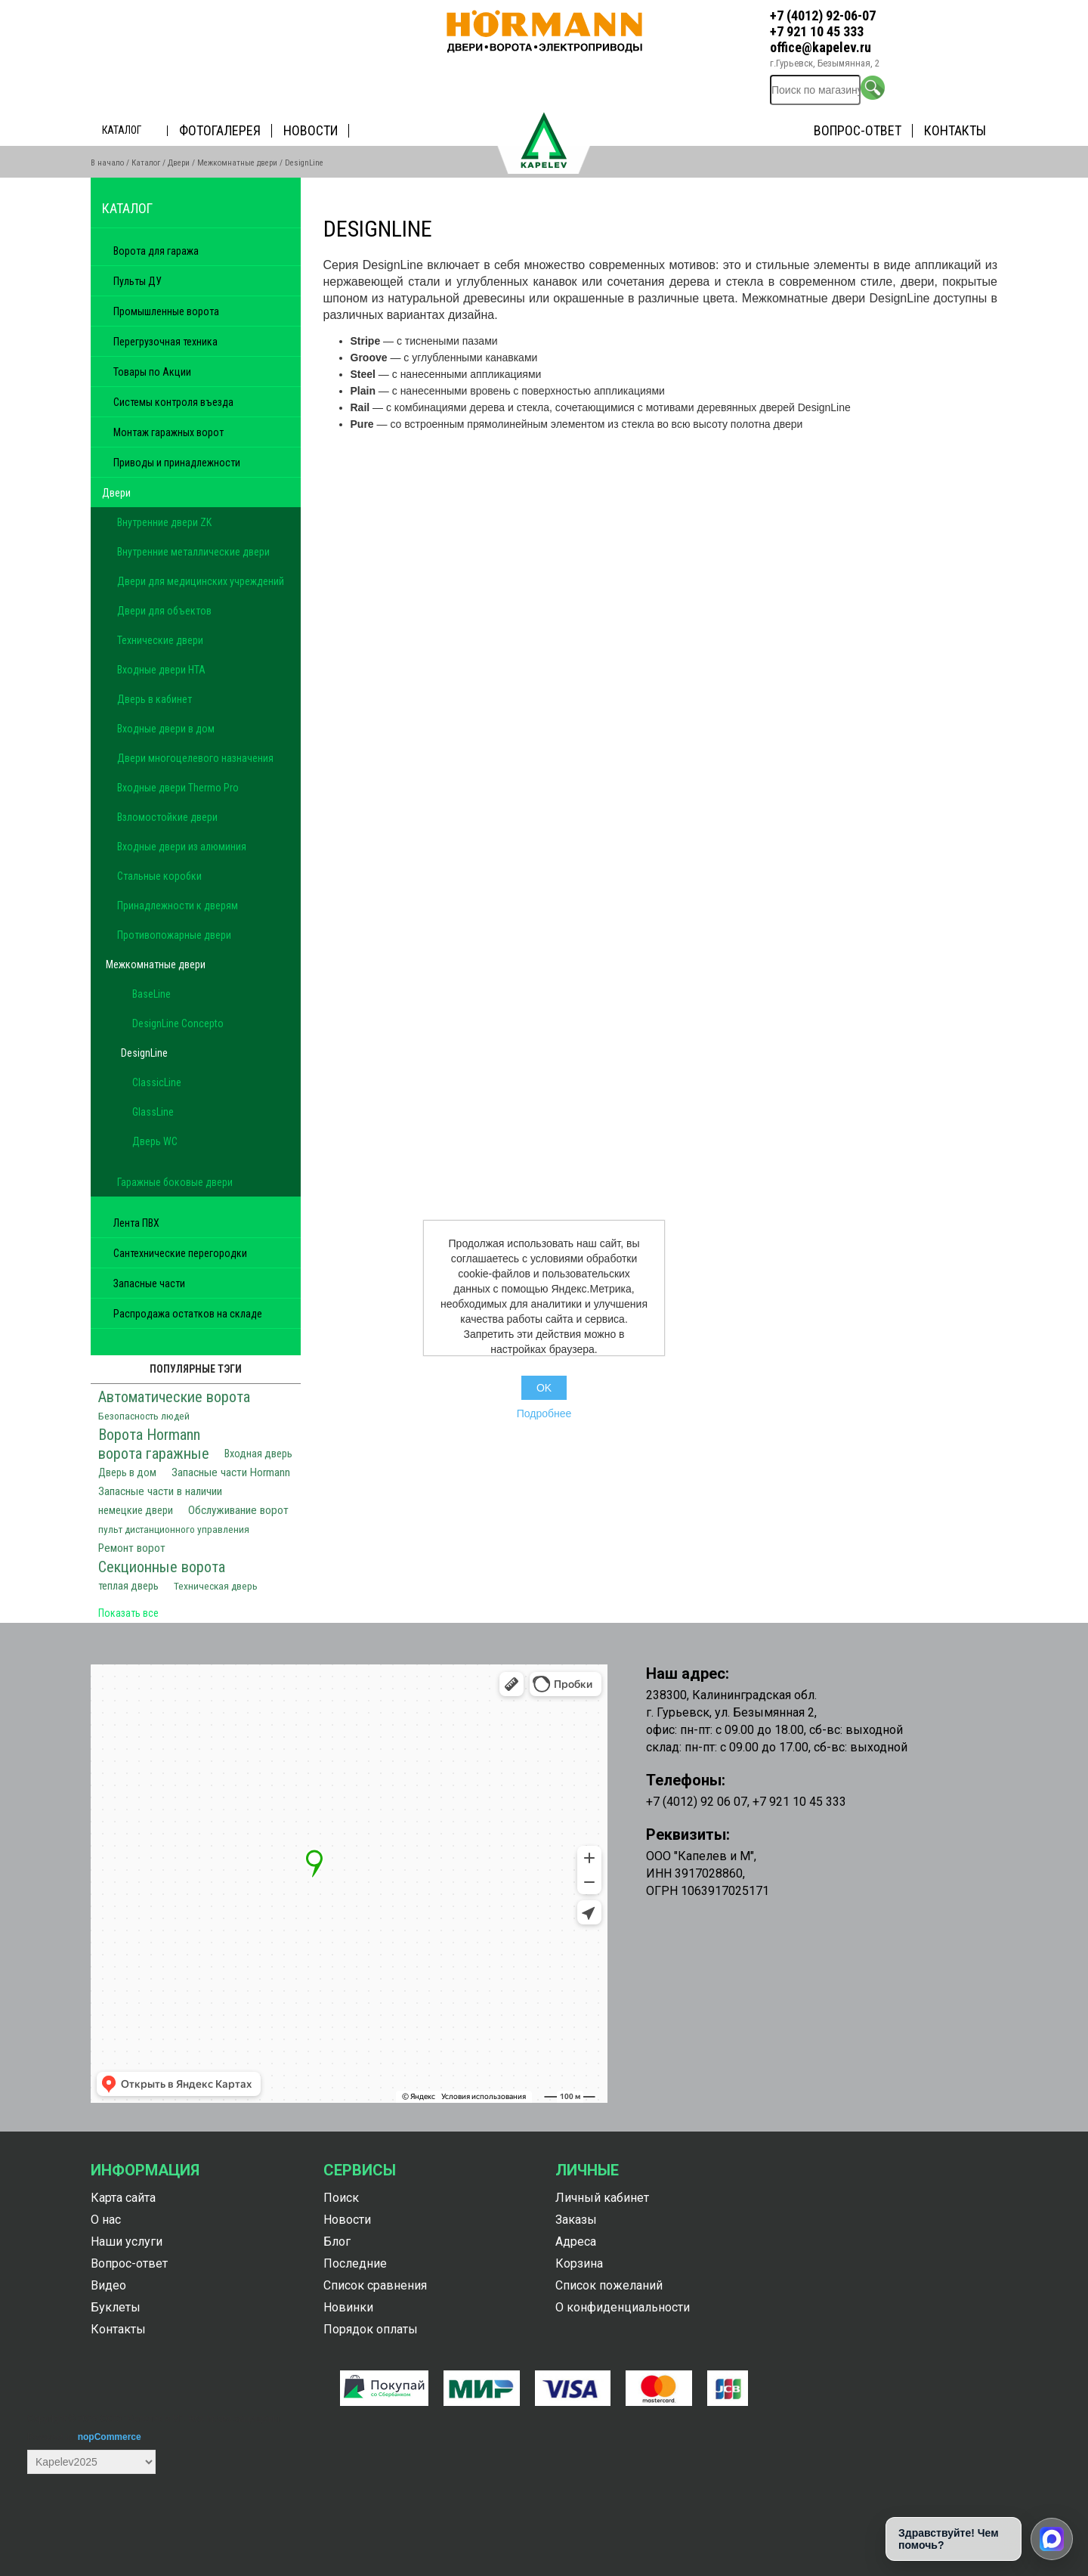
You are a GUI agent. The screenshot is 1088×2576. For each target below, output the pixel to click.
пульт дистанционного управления (173, 1529)
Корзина (579, 2263)
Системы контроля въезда (173, 402)
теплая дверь (128, 1586)
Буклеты (116, 2307)
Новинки (348, 2307)
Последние (355, 2263)
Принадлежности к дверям (177, 905)
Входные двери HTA (161, 670)
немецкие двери (135, 1510)
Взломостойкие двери (167, 817)
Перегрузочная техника (165, 342)
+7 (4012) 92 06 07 (696, 1801)
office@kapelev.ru (820, 47)
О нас (106, 2219)
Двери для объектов (164, 611)
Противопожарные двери (174, 935)
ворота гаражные (153, 1453)
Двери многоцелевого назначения (195, 758)
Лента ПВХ (136, 1223)
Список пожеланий (609, 2285)
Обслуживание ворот (238, 1510)
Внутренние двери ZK (164, 522)
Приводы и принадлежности (176, 463)
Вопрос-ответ (857, 130)
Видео (108, 2285)
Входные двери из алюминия (181, 847)
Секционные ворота (161, 1567)
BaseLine (151, 994)
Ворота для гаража (156, 251)
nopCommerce (109, 2437)
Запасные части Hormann (231, 1472)
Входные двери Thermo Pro (178, 788)
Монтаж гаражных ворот (168, 432)
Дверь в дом (127, 1472)
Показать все (128, 1613)
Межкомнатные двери (237, 163)
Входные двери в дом (166, 729)
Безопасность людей (144, 1416)
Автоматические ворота (174, 1397)
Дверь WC (155, 1141)
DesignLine (144, 1053)
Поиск (341, 2198)
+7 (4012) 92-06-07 (823, 15)
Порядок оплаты (370, 2329)
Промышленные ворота (166, 311)
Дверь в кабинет (154, 699)
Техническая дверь (216, 1586)
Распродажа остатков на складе (187, 1314)
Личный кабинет (602, 2198)
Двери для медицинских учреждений (200, 581)
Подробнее (544, 1413)
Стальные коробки (159, 876)
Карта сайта (123, 2198)
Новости (310, 130)
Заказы (576, 2219)
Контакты (955, 130)
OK (544, 1388)
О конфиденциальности (622, 2307)
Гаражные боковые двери (175, 1182)
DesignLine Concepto (178, 1023)
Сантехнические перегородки (180, 1253)
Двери (179, 163)
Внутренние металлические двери (193, 552)
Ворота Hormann (149, 1435)
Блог (337, 2241)
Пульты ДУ (137, 281)
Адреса (575, 2241)
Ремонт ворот (131, 1548)
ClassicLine (156, 1082)
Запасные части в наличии (160, 1491)
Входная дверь (258, 1453)
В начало (107, 163)
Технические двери (160, 640)
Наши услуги (126, 2241)
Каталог (121, 130)
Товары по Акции (152, 372)
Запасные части (149, 1283)
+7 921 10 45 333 (817, 31)
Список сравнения (375, 2285)
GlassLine (153, 1112)
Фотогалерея (220, 130)
